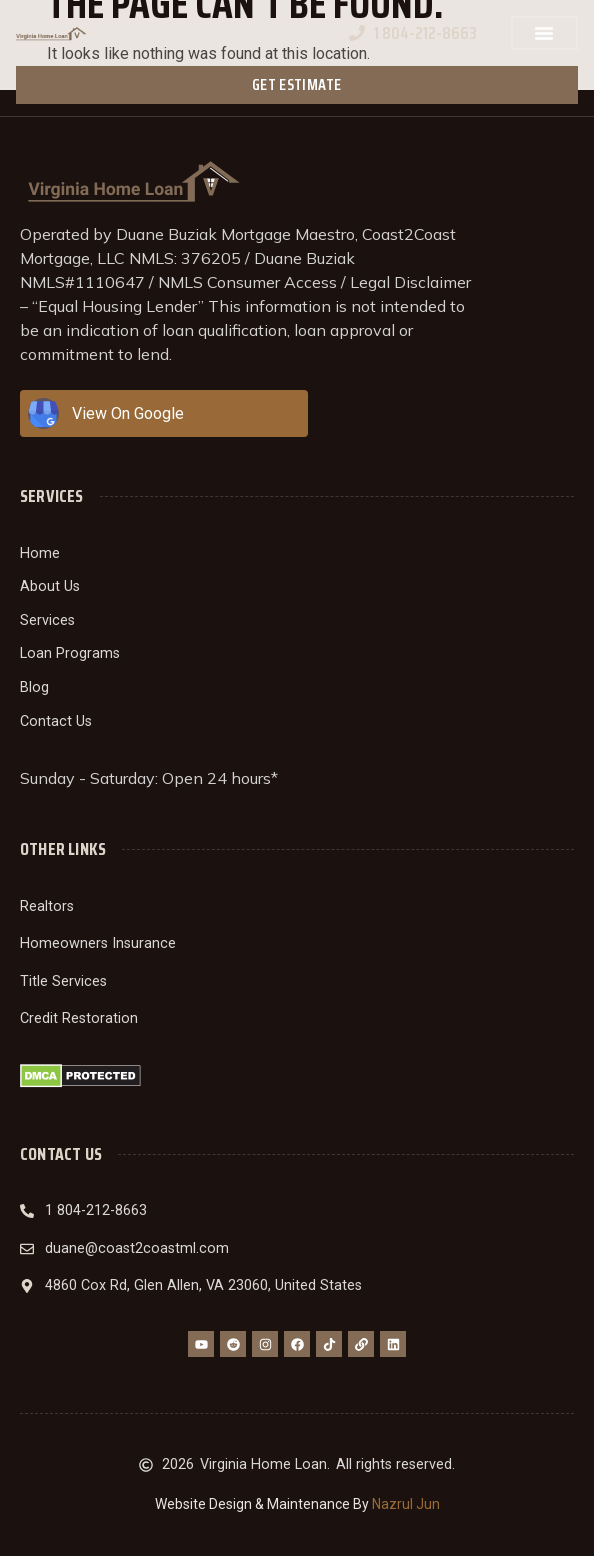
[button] (544, 33)
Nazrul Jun (406, 1504)
